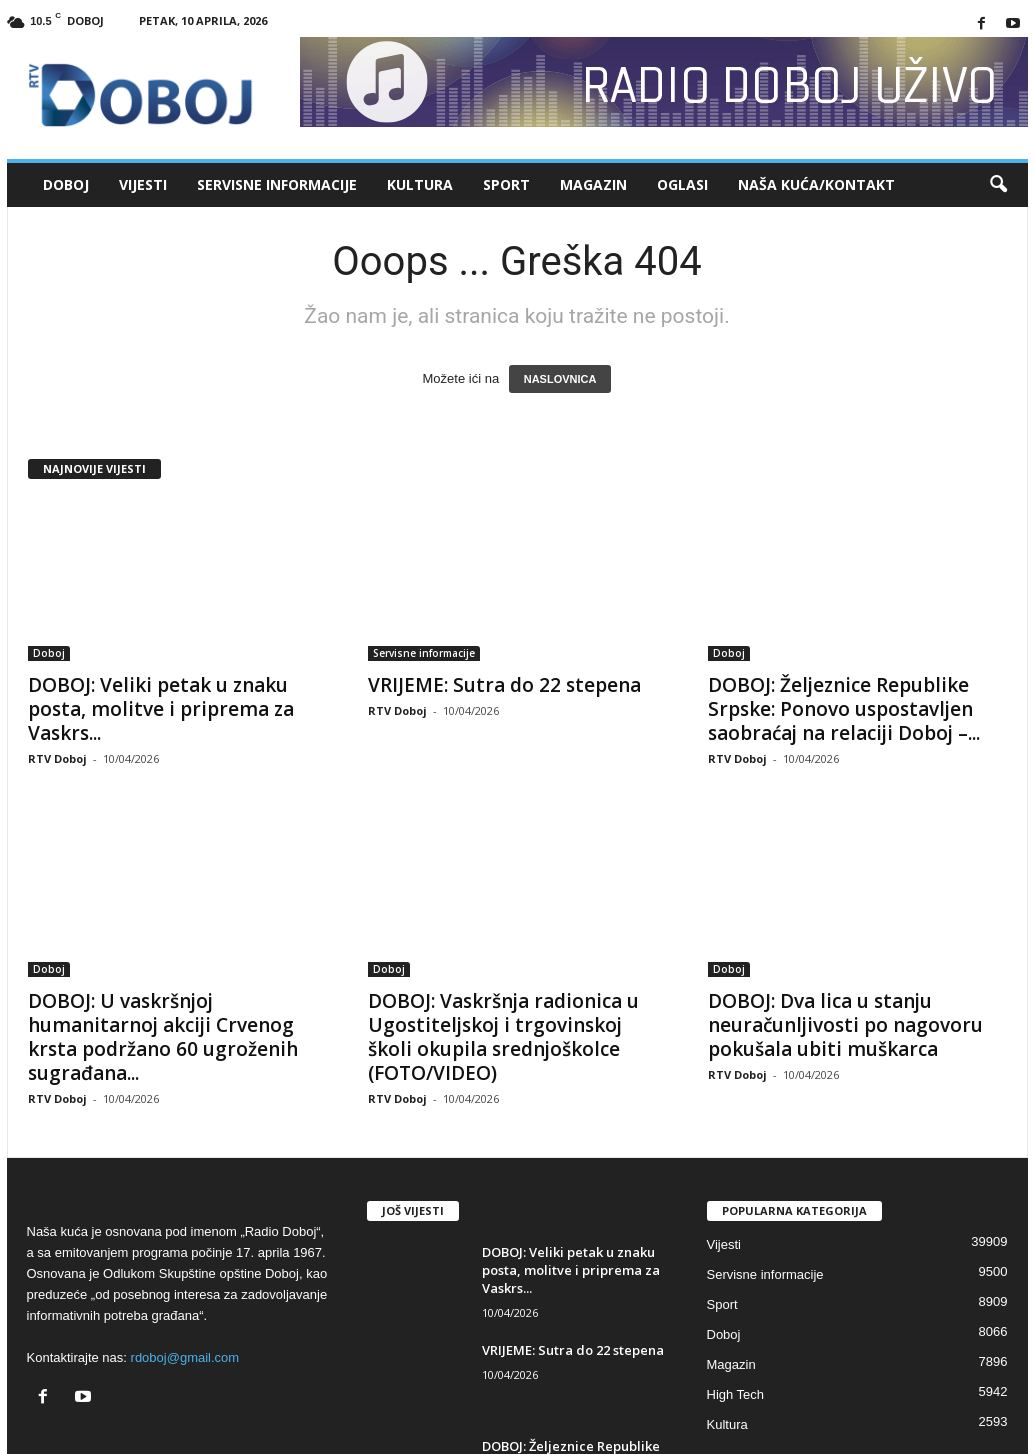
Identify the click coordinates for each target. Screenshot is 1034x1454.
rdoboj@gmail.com (185, 1357)
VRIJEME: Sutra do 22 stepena (504, 685)
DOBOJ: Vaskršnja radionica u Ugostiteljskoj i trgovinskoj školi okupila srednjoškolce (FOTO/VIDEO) (503, 1037)
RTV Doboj (57, 758)
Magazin (593, 184)
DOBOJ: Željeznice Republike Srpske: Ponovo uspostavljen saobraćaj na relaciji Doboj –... (844, 709)
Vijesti (143, 184)
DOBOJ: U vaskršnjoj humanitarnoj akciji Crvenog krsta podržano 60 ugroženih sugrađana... (163, 1037)
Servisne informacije (277, 184)
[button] (998, 185)
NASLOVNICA (560, 379)
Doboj (66, 184)
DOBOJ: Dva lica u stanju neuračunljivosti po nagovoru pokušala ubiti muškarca (845, 1025)
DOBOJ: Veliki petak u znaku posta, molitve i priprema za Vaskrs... (161, 709)
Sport (506, 184)
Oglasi (682, 184)
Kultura (420, 184)
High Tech (736, 1394)
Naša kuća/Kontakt (816, 184)
